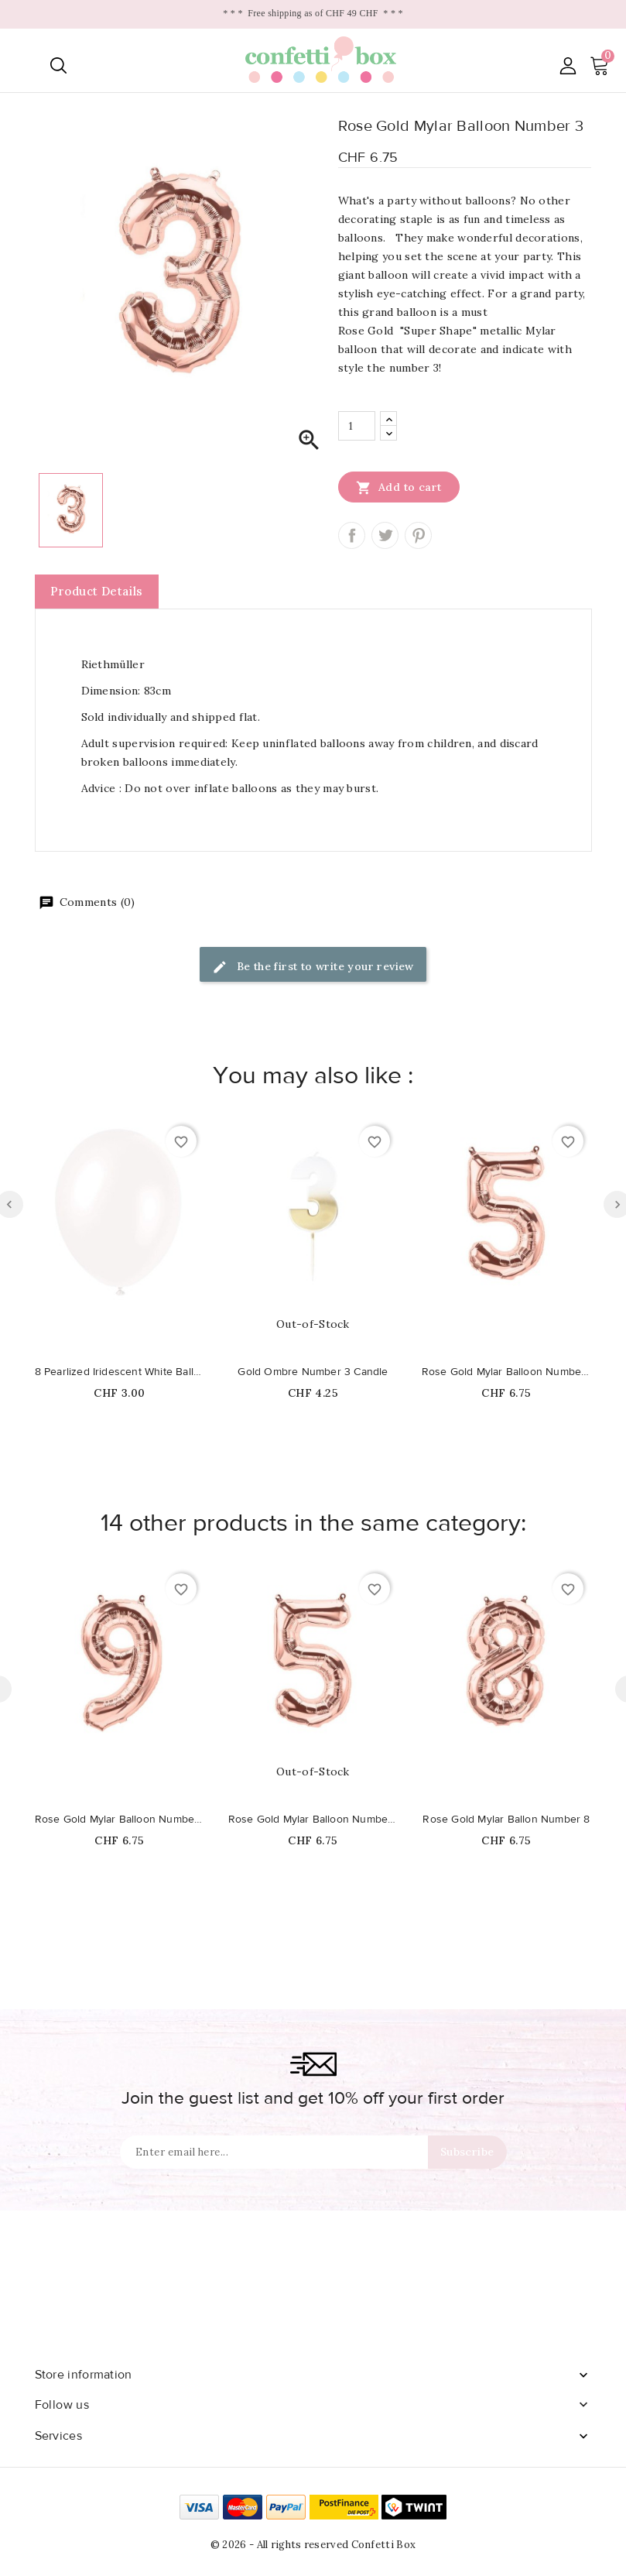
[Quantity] (356, 426)
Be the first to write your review (313, 967)
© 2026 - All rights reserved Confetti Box (313, 2544)
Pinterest (418, 535)
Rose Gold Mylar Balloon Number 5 (507, 1372)
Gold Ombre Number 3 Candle (313, 1372)
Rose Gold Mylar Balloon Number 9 (120, 1820)
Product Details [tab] (96, 591)
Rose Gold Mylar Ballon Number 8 (506, 1820)
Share (351, 535)
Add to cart (399, 487)
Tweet (385, 535)
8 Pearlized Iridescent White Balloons (120, 1372)
